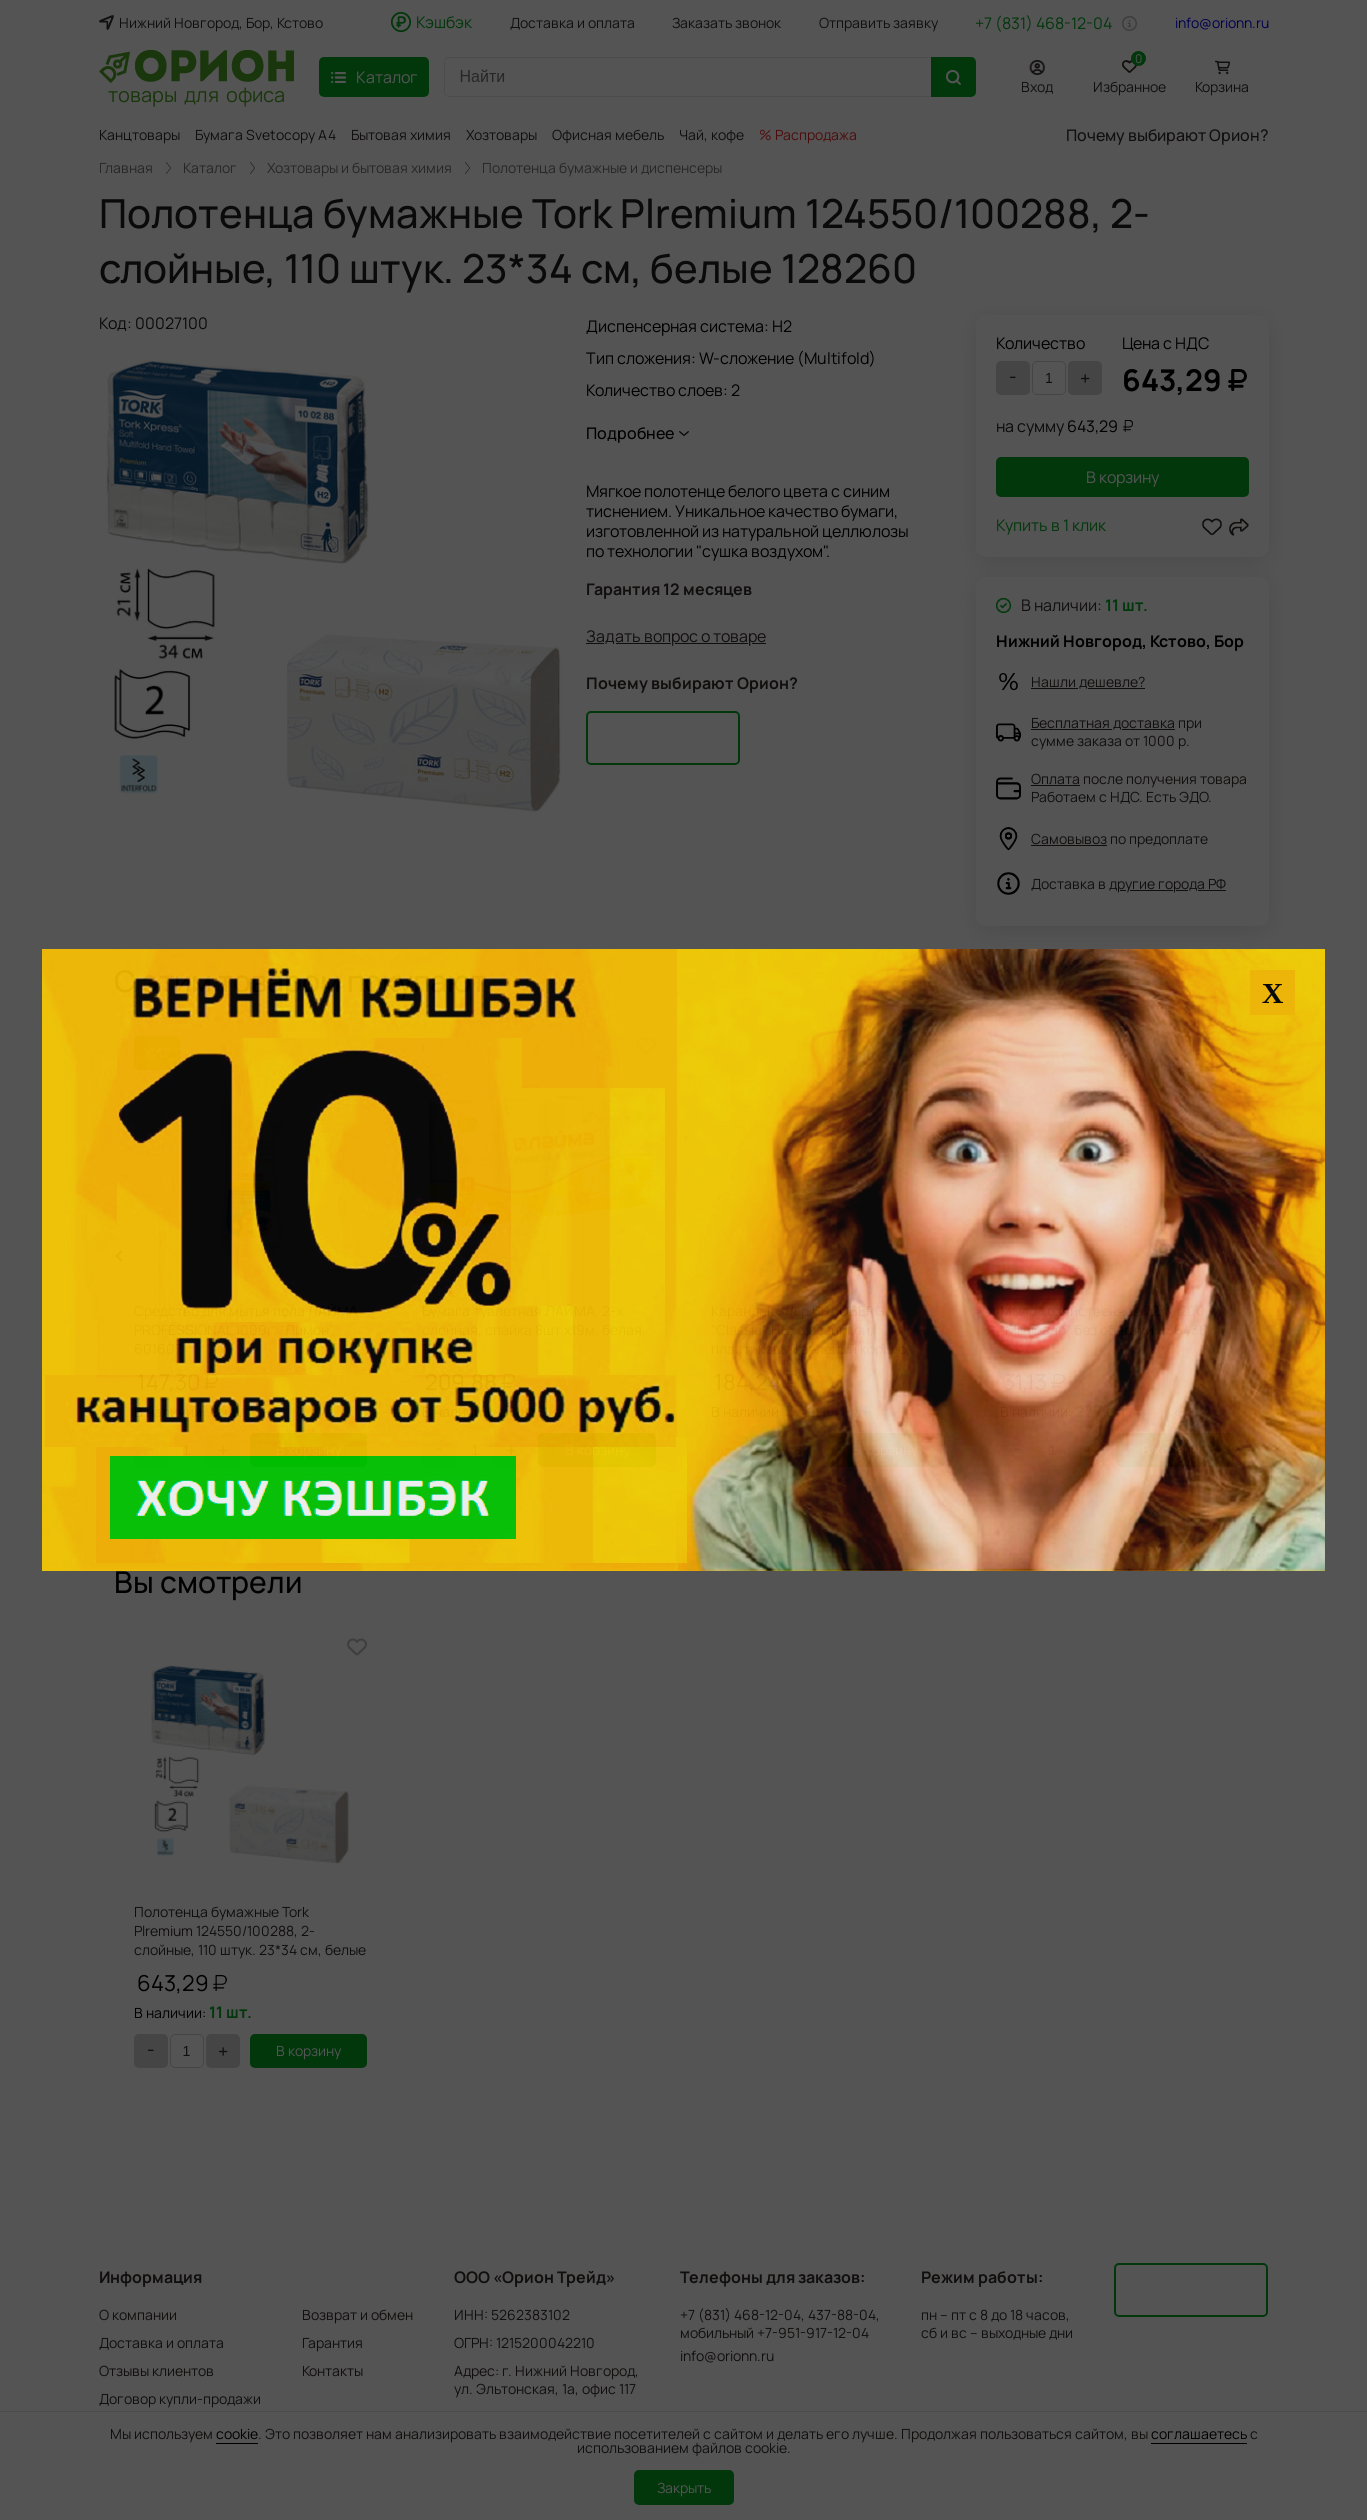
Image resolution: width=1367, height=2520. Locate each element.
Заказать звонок (726, 23)
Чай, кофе (711, 134)
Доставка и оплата (572, 23)
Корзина (1222, 86)
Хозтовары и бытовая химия (359, 168)
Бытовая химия (401, 134)
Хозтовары (501, 134)
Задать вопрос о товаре (676, 636)
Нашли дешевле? (1088, 681)
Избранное (1129, 73)
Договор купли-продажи (180, 2398)
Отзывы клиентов (156, 2370)
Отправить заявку (878, 23)
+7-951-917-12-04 (813, 2333)
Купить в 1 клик (1051, 526)
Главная (126, 168)
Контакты (332, 2370)
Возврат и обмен (357, 2314)
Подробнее (630, 433)
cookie (237, 2433)
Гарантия (332, 2342)
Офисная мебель (608, 134)
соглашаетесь (1199, 2433)
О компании (138, 2314)
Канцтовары (139, 134)
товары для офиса (196, 93)
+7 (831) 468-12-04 (1043, 23)
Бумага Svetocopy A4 (265, 134)
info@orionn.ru (1222, 23)
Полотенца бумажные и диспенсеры (602, 168)
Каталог (210, 168)
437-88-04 (842, 2315)
